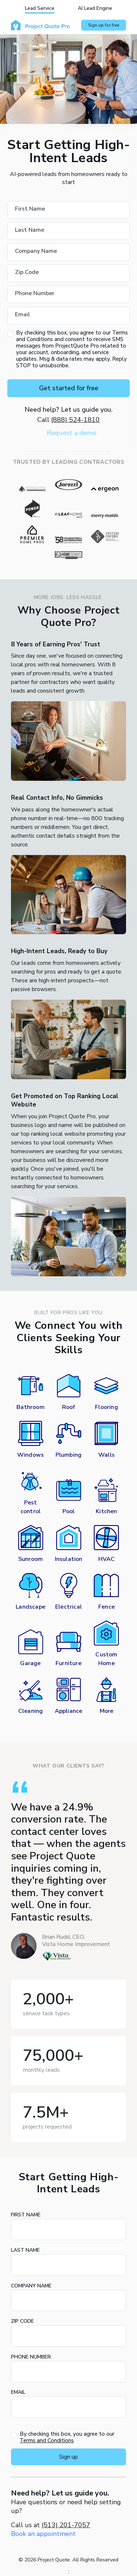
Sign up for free (103, 25)
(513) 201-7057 (66, 2525)
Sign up (68, 2457)
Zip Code (22, 2321)
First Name (26, 2214)
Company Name (31, 2285)
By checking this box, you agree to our (67, 2437)
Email (18, 2392)
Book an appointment (43, 2533)
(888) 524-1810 (75, 419)
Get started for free (68, 388)
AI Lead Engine (95, 8)
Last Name (25, 2250)
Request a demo (71, 432)
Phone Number (31, 2356)
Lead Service (39, 8)
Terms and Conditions (47, 2440)
